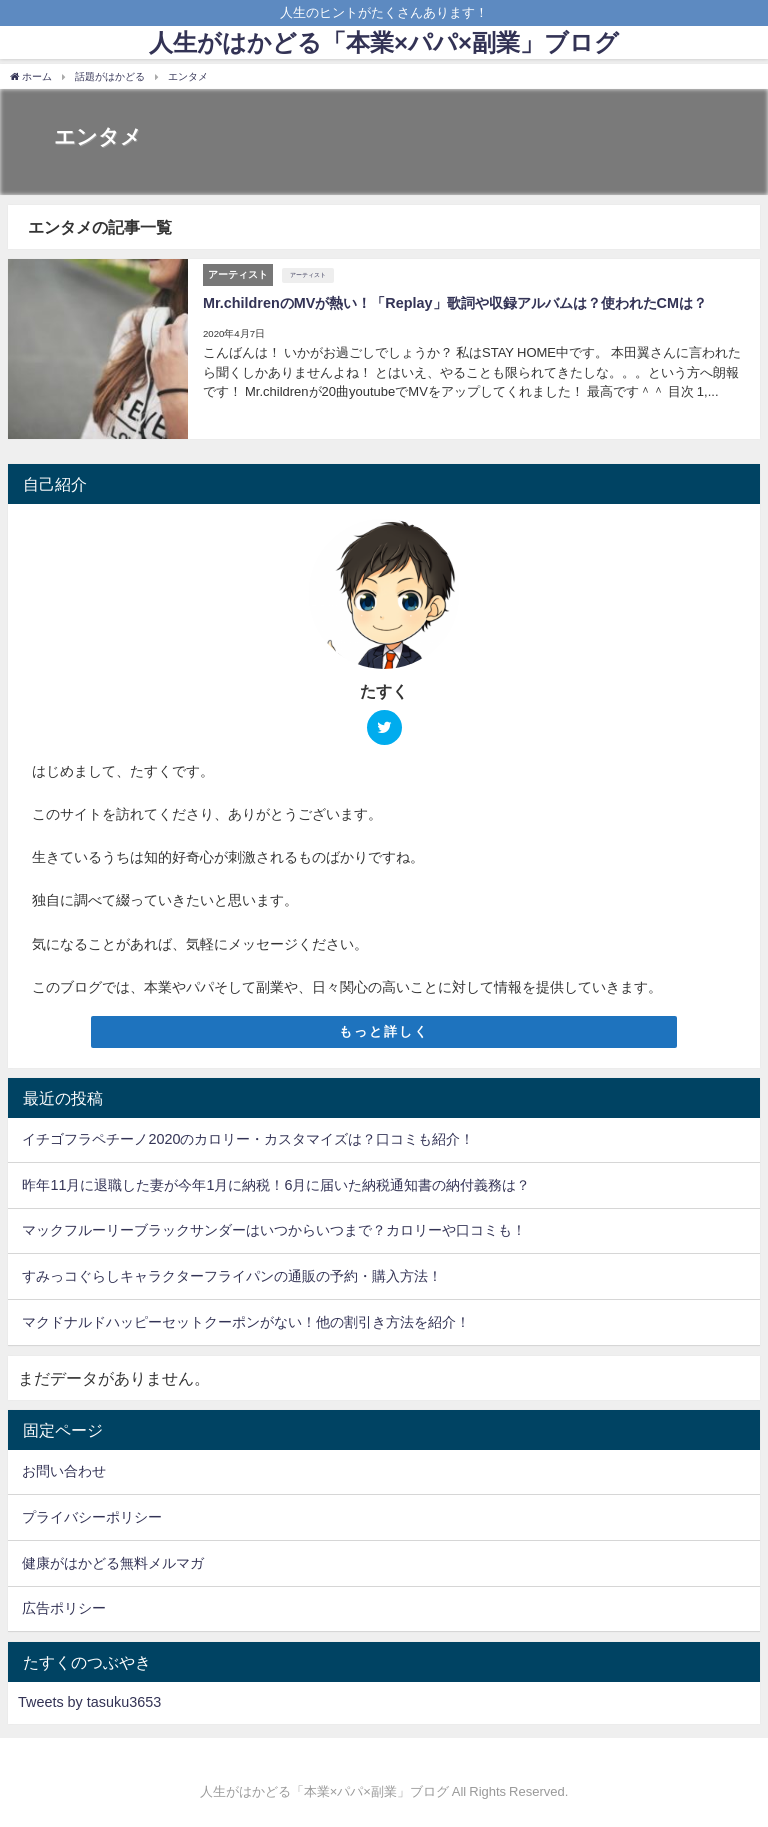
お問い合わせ (64, 1471)
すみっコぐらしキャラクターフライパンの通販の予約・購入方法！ (232, 1276)
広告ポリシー (64, 1608)
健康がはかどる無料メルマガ (113, 1563)
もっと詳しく (384, 1031)
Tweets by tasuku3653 (89, 1702)
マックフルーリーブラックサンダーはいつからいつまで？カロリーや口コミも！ (274, 1230)
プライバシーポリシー (92, 1517)
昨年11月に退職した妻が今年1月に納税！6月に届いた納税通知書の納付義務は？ (276, 1185)
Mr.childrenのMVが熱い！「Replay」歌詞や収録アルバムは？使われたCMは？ (455, 303)
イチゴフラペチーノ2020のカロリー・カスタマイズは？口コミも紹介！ (248, 1139)
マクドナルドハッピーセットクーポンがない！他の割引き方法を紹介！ (246, 1322)
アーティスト (308, 275)
